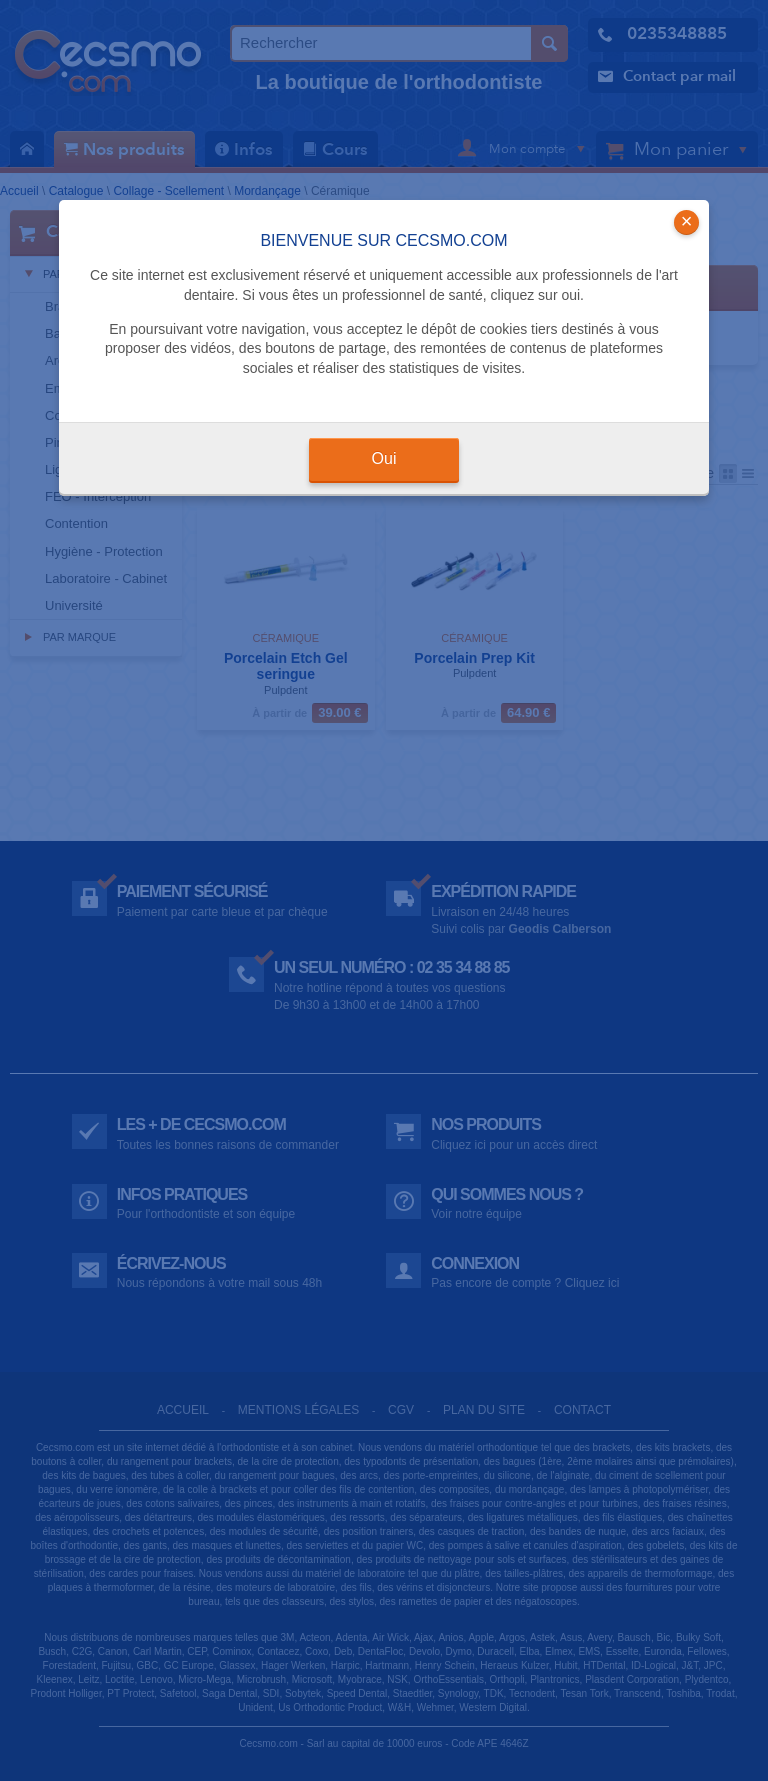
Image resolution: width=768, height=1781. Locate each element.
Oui (384, 458)
